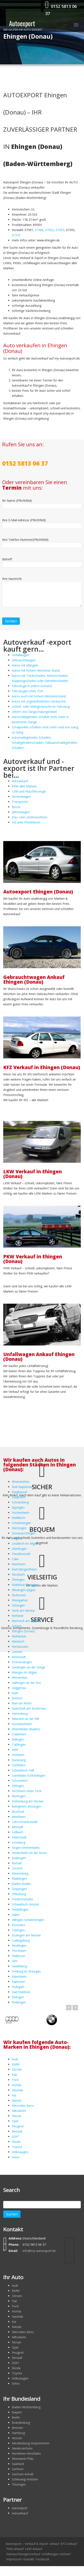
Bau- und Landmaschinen (29, 817)
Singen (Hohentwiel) (26, 1848)
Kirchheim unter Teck (26, 1791)
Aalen (16, 1915)
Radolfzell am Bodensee (29, 1708)
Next (75, 2007)
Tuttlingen (19, 1744)
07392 (49, 230)
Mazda (16, 2100)
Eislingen (18, 1997)
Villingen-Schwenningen (28, 1920)
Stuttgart (18, 1987)
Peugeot (18, 2126)
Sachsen (17, 2469)
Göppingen (19, 1889)
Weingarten (20, 1600)
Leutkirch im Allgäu (25, 1543)
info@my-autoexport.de (39, 2251)
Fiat (14, 2075)
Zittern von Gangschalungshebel (34, 712)
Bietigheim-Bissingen (26, 1806)
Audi (15, 2059)
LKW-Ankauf (33, 2549)
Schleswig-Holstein (25, 2479)
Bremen (17, 2428)
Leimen (17, 1652)
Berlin (16, 2417)
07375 (16, 235)
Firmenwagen (21, 796)
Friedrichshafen (22, 1899)
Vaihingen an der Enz (26, 1683)
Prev (69, 2007)
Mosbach (18, 1574)
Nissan (16, 2116)
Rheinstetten (21, 1482)
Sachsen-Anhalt (22, 2474)
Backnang (19, 1760)
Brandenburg (21, 2423)
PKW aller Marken (24, 786)
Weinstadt (19, 1657)
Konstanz (18, 1925)
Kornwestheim (22, 1724)
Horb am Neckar (23, 1610)
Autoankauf (20, 781)
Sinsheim (18, 1755)
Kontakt (28, 2559)
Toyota (17, 2147)
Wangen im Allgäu (24, 1672)
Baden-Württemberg (26, 2407)
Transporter (20, 802)
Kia (14, 2095)
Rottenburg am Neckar (28, 1801)
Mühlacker (19, 1636)
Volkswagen (20, 2152)
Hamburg (18, 2433)
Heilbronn (18, 1956)
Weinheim (19, 1817)
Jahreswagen (21, 812)
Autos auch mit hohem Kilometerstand (39, 696)
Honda (16, 2085)
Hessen (17, 2438)
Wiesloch (18, 1641)
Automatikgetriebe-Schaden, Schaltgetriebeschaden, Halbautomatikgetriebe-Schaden (45, 742)
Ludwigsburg (21, 1940)
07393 (60, 230)
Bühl (15, 1693)
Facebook (42, 2559)
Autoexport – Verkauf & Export (27, 2544)
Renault (17, 2131)
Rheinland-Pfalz (22, 2459)
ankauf (54, 2544)
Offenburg (19, 1894)
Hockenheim (20, 1513)
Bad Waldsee (21, 1992)
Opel (15, 2121)
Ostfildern (18, 1765)
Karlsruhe (18, 1982)
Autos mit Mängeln (25, 665)
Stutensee (19, 1595)
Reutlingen (19, 1945)
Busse (16, 807)
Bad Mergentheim (24, 1569)
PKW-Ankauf (15, 2549)
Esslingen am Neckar (26, 1935)
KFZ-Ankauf (69, 2544)
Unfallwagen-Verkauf (56, 2554)
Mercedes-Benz (23, 2105)
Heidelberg (19, 1966)
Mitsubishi (19, 2111)
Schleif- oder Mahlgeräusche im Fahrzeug (41, 706)
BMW (16, 2064)
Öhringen (18, 1580)
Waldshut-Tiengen (24, 1585)
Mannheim (19, 1976)
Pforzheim (19, 1951)
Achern (17, 1626)
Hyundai (17, 2090)
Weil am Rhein (22, 1703)
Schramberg (20, 1502)
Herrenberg (20, 1714)
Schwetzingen (21, 1523)
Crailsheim (19, 1734)
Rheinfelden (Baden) (26, 1729)
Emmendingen (22, 1662)
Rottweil (17, 1616)
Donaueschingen (23, 1533)
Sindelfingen (20, 1909)
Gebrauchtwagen (24, 660)
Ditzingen (18, 1605)
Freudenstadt (21, 1554)
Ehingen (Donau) (23, 1631)
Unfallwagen (20, 655)
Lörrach (17, 1868)
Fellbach (17, 1832)
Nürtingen (19, 1796)
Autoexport (20, 2508)
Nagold (17, 1538)
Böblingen (19, 1858)
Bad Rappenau (22, 1487)
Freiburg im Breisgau (26, 1971)
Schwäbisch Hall (23, 1770)
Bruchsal (18, 1811)
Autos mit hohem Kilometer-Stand (36, 670)
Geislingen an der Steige (28, 1667)
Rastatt (17, 1863)
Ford (15, 2080)
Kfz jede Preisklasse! (26, 822)
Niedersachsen (22, 2448)
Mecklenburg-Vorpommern (30, 2443)
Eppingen (18, 1507)
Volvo (16, 2157)
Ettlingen (18, 1786)
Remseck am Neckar (26, 1621)
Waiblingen (19, 1878)
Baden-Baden (21, 1884)
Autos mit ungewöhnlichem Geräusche (39, 701)
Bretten (17, 1698)
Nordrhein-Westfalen (26, 2453)
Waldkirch (18, 1518)
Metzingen (19, 1528)
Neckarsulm (20, 1647)
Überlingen (19, 1549)
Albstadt (17, 1827)
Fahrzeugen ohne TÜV (27, 691)
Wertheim (18, 1564)
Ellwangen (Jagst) (24, 1590)
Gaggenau (19, 1688)
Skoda (16, 2142)
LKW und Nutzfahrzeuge (29, 791)
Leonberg (18, 1842)
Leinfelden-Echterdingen (28, 1775)
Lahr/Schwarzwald (24, 1822)
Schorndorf (19, 1781)
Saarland (18, 2464)
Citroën (17, 2069)
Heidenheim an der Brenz (29, 1853)
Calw (15, 1559)
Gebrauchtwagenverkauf (23, 2554)
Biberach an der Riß (25, 1719)
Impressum (14, 2559)
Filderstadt (19, 1837)
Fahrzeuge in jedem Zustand (32, 686)
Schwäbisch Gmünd (25, 1904)
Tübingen (18, 1930)
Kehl (15, 1750)
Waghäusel (19, 1492)
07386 (39, 230)
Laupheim (19, 1497)
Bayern (17, 2412)
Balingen (18, 1739)
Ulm (14, 1961)
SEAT (15, 2136)
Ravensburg (20, 1873)
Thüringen (19, 2484)
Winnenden (19, 1677)
